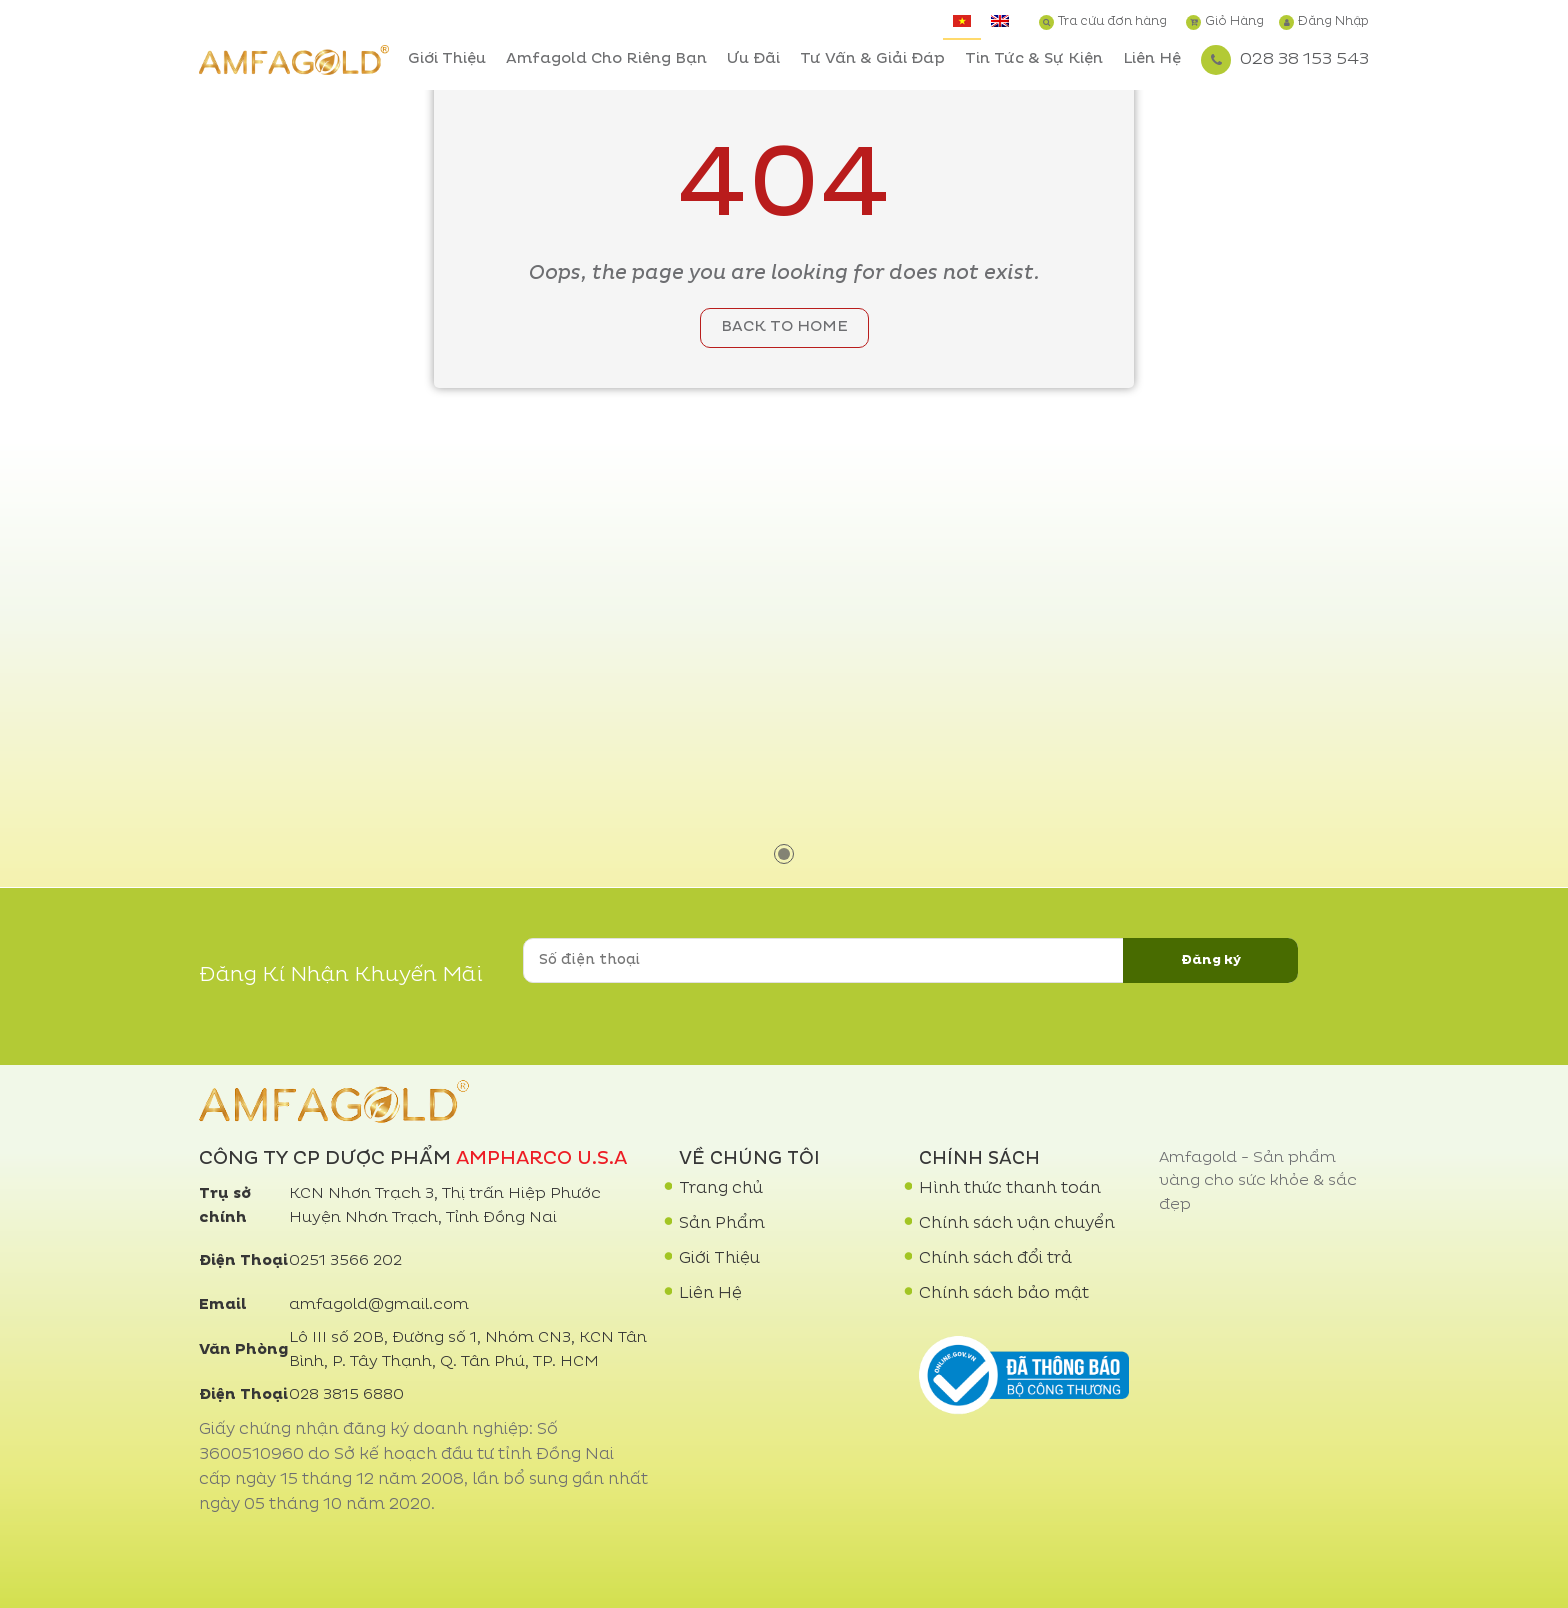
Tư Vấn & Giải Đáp (872, 59)
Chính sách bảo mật (1004, 1294)
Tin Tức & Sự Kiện (1034, 59)
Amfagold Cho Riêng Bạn (606, 59)
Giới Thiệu (447, 59)
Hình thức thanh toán (1010, 1189)
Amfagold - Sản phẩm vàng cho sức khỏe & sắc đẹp (1258, 1182)
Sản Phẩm (722, 1224)
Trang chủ (721, 1189)
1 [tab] (784, 854)
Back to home (784, 327)
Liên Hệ (1152, 59)
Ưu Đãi (753, 59)
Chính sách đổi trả (995, 1259)
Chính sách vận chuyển (1017, 1224)
